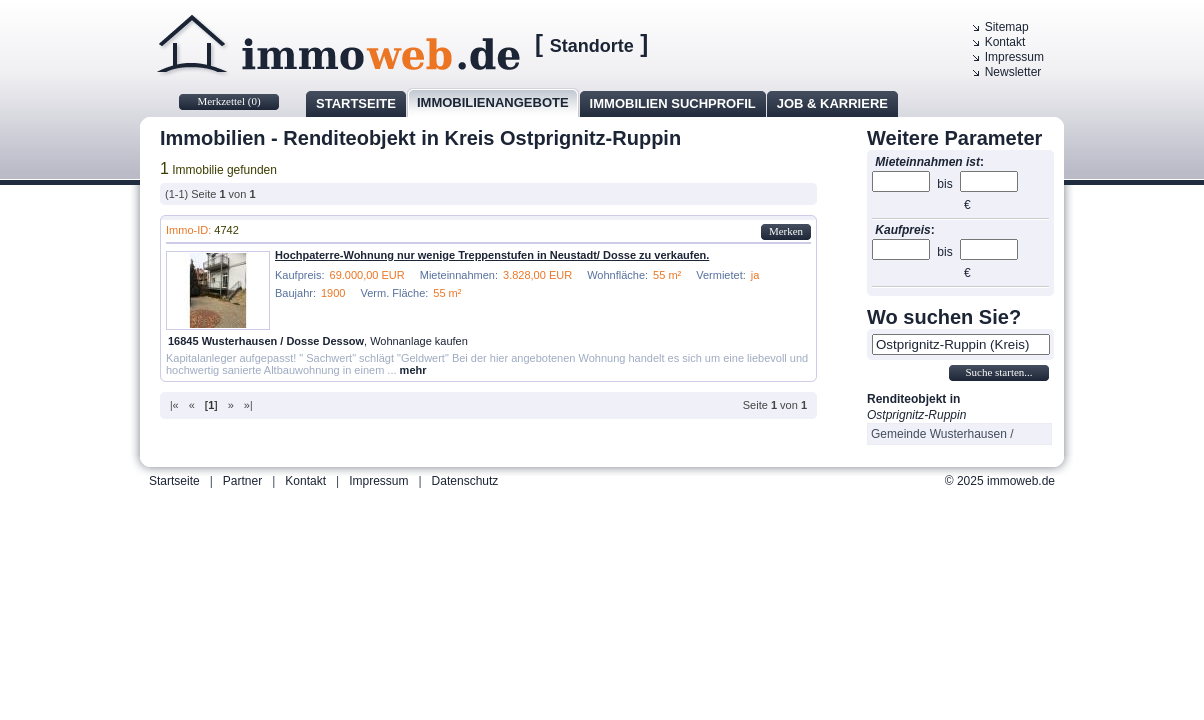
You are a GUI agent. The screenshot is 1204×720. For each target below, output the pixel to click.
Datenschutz (465, 481)
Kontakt (1005, 42)
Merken (786, 231)
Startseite (356, 103)
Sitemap (1007, 27)
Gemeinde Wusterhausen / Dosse (942, 436)
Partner (242, 481)
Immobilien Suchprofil (673, 103)
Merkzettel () (228, 101)
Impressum (1014, 57)
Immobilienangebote (493, 102)
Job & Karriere (832, 103)
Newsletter (1013, 72)
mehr (413, 370)
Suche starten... (998, 372)
